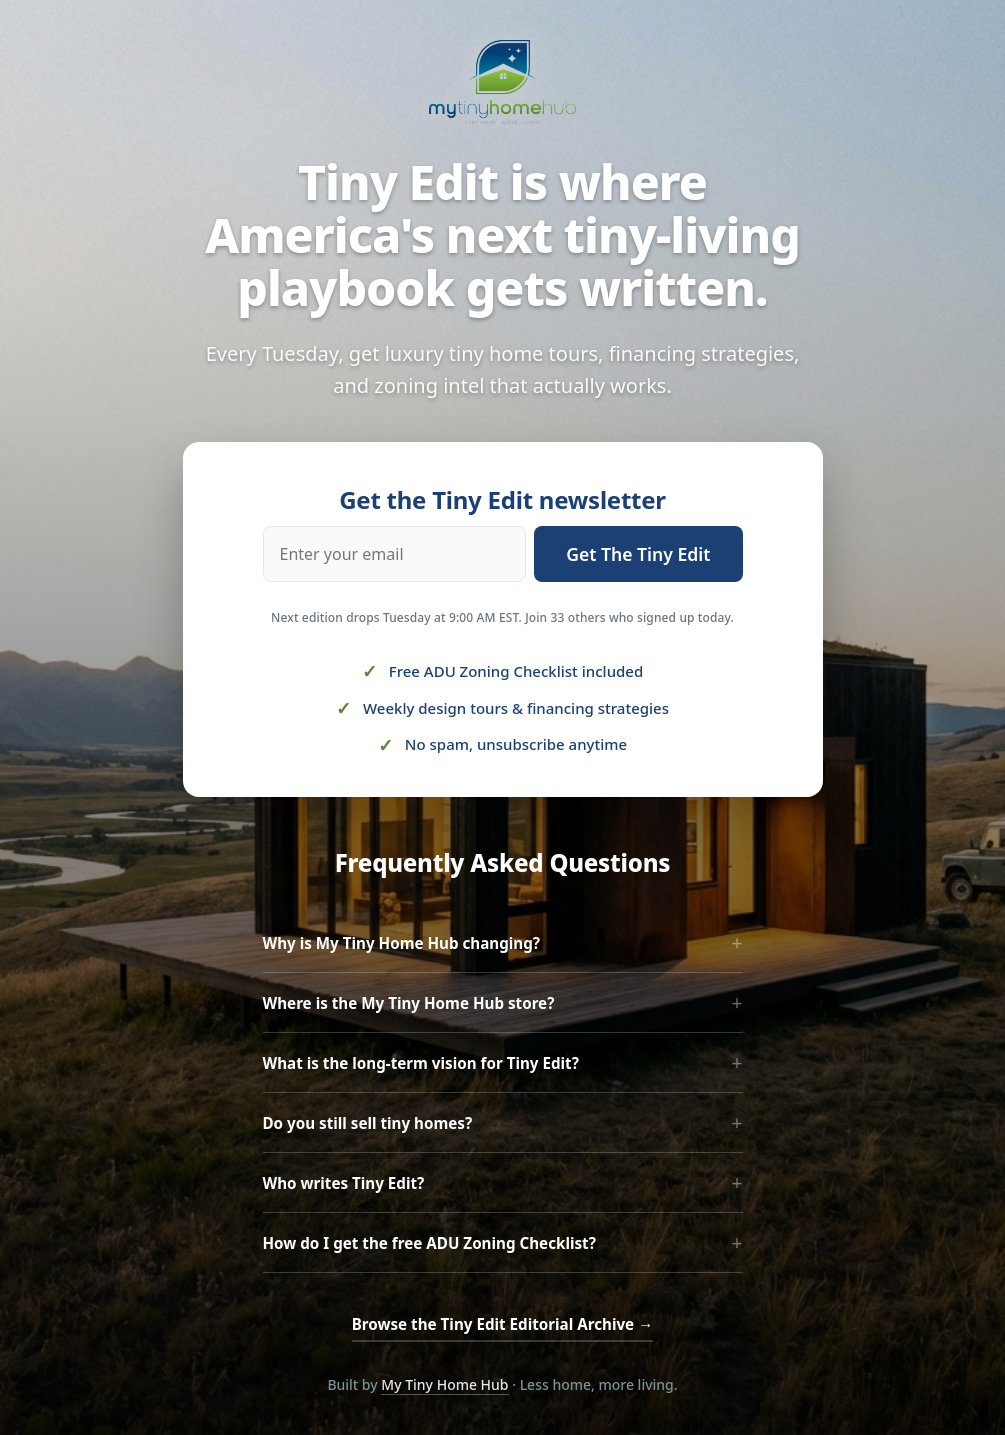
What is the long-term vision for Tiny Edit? (503, 1062)
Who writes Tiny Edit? (503, 1182)
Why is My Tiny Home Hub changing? (503, 942)
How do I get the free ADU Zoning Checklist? (503, 1242)
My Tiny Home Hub (444, 1384)
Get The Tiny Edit (638, 554)
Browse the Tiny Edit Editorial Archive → (503, 1324)
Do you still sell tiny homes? (503, 1122)
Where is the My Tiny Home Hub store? (503, 1002)
